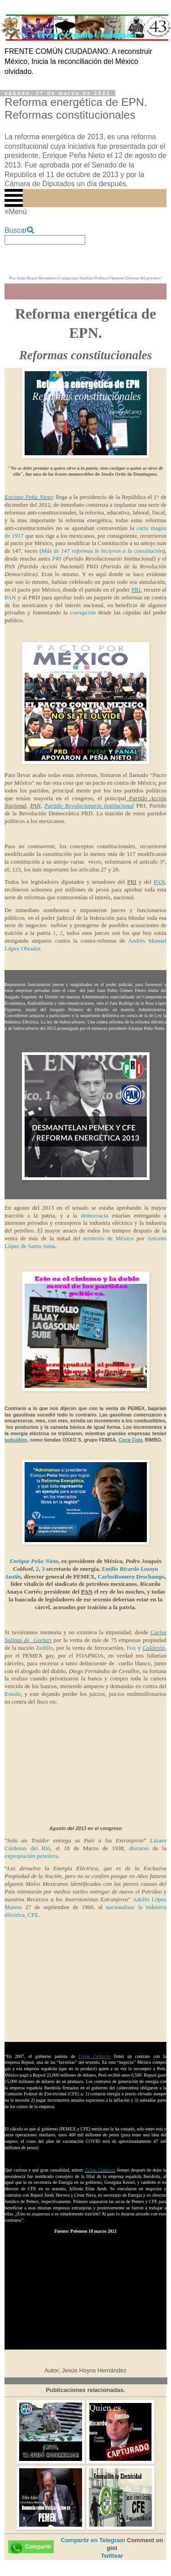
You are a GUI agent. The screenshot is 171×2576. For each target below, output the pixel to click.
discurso (139, 1848)
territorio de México (108, 1238)
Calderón (154, 1647)
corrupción (83, 612)
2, (38, 1568)
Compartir (38, 2547)
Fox (131, 1647)
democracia (94, 1215)
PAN (10, 597)
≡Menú (16, 211)
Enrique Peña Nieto (28, 496)
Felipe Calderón (100, 2169)
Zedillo (43, 1647)
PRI (56, 558)
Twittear (112, 2555)
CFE (33, 1914)
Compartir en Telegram (93, 2540)
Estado (13, 1693)
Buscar (19, 230)
